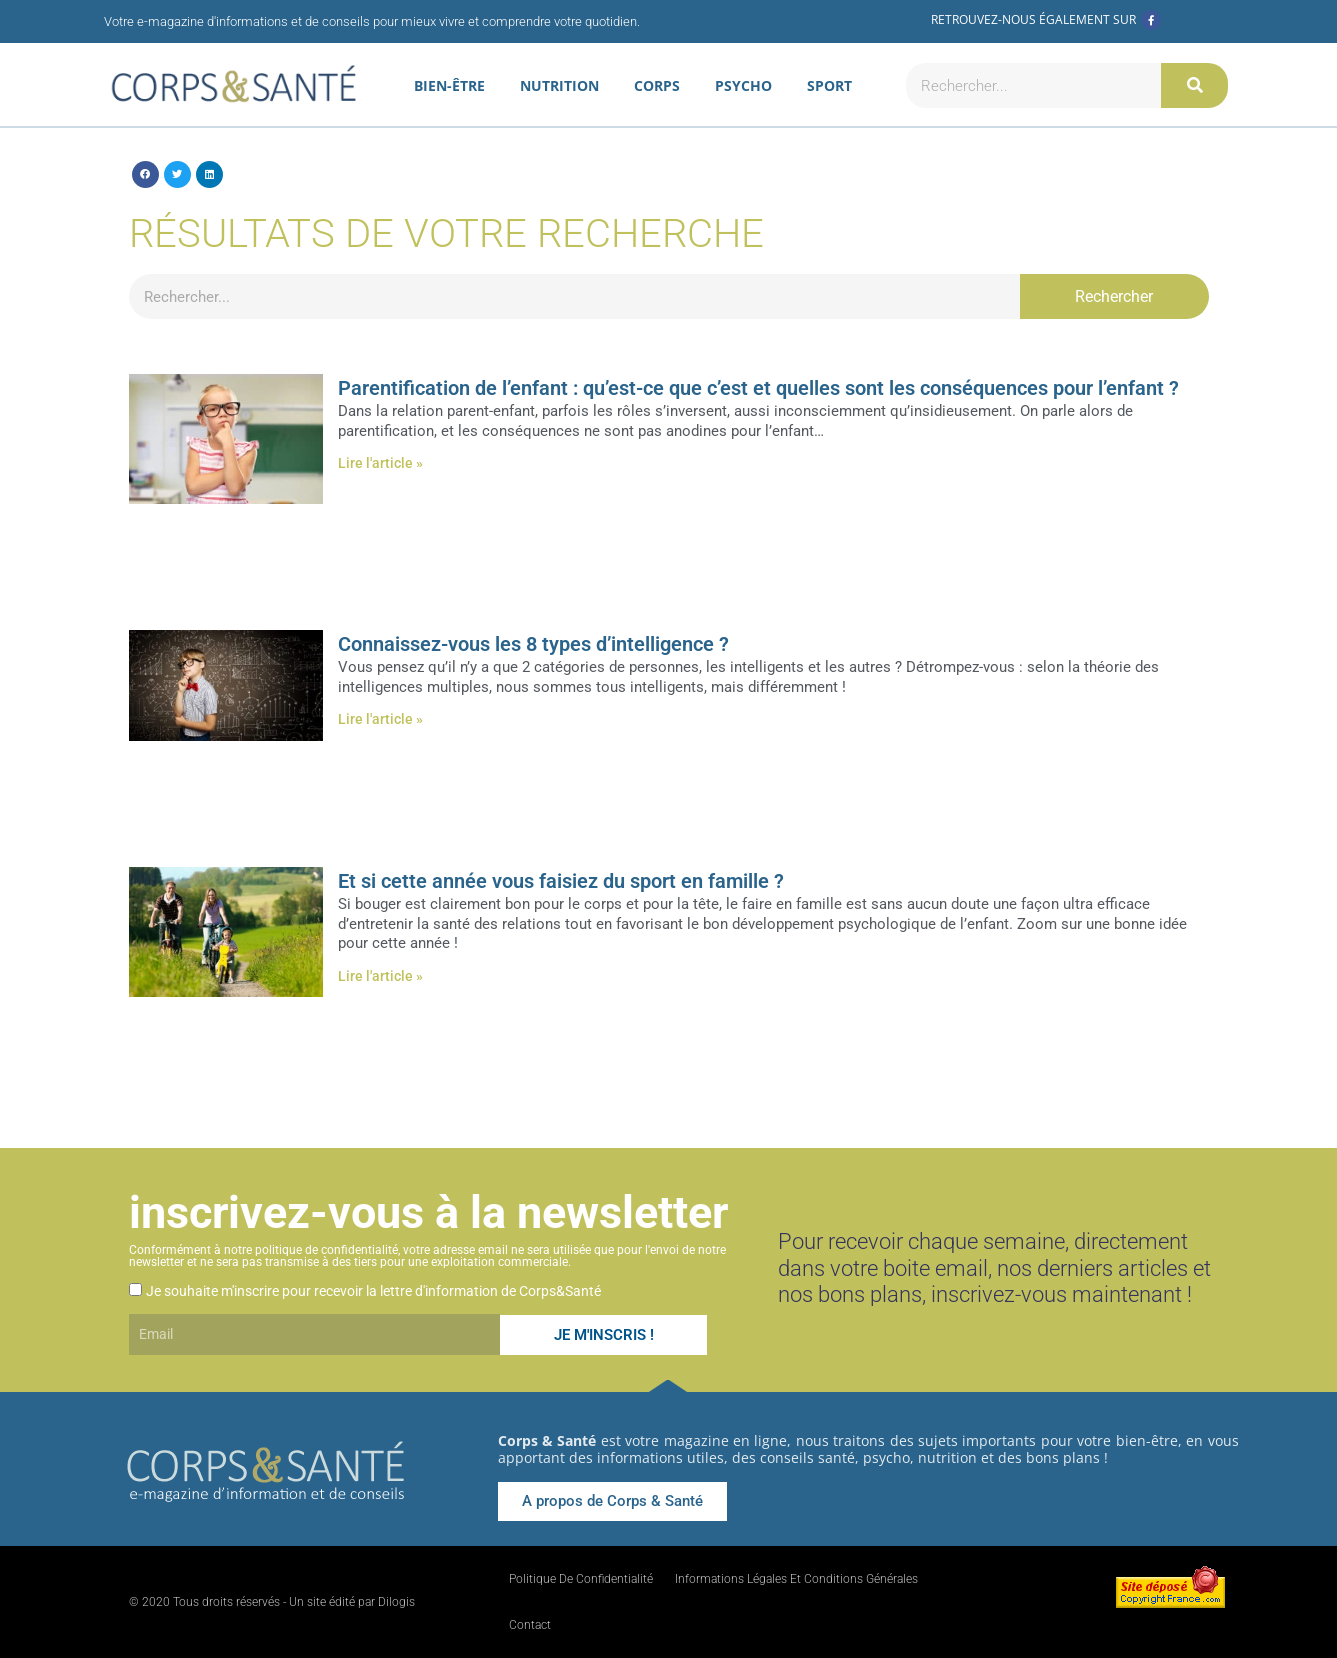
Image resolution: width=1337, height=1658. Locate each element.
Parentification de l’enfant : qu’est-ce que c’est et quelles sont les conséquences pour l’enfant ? (758, 388)
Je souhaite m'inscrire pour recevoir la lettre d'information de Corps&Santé (373, 1291)
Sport (829, 85)
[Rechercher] (1195, 85)
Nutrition (559, 85)
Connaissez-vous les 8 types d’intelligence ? (533, 644)
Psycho (743, 85)
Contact (530, 1625)
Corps (657, 85)
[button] (145, 174)
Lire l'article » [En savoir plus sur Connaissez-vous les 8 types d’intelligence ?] (380, 719)
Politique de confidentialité (581, 1579)
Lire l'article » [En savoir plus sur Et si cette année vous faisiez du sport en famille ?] (380, 976)
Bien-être (449, 85)
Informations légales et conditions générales (796, 1579)
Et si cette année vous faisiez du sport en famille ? (561, 881)
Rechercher (1114, 296)
